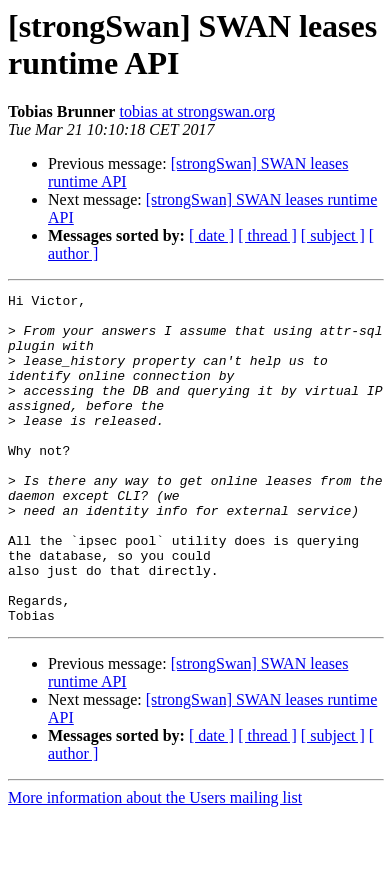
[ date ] (211, 235)
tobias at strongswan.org (197, 111)
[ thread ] (267, 235)
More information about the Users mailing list (155, 863)
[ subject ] (333, 235)
